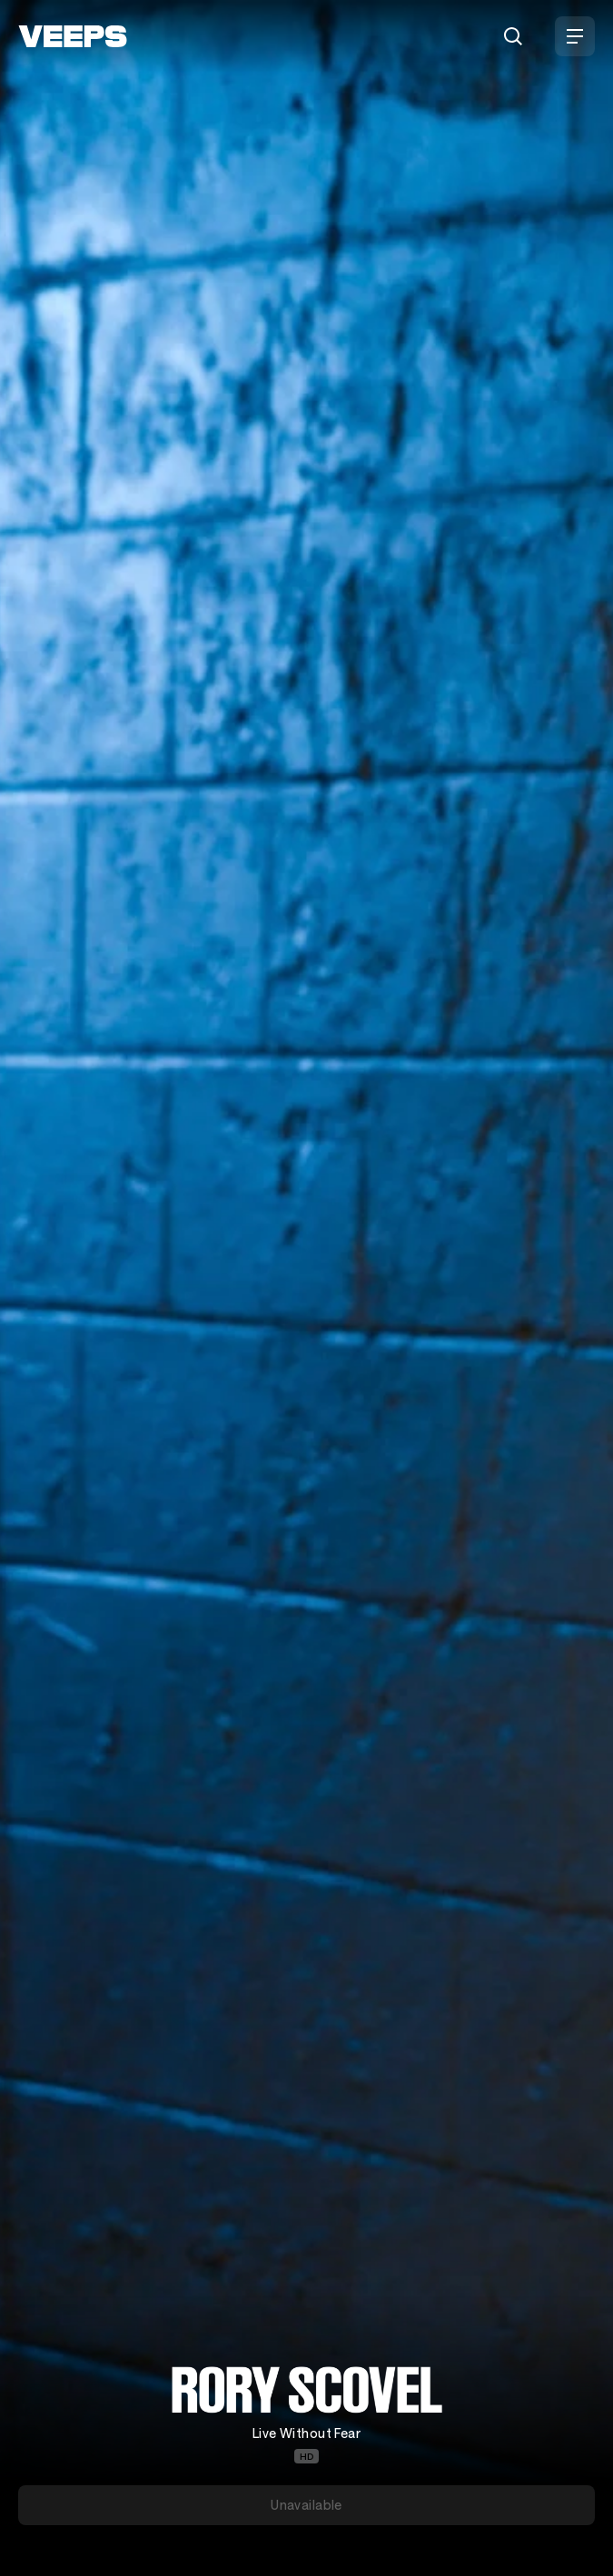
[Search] (513, 36)
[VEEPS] (72, 36)
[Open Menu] (575, 36)
